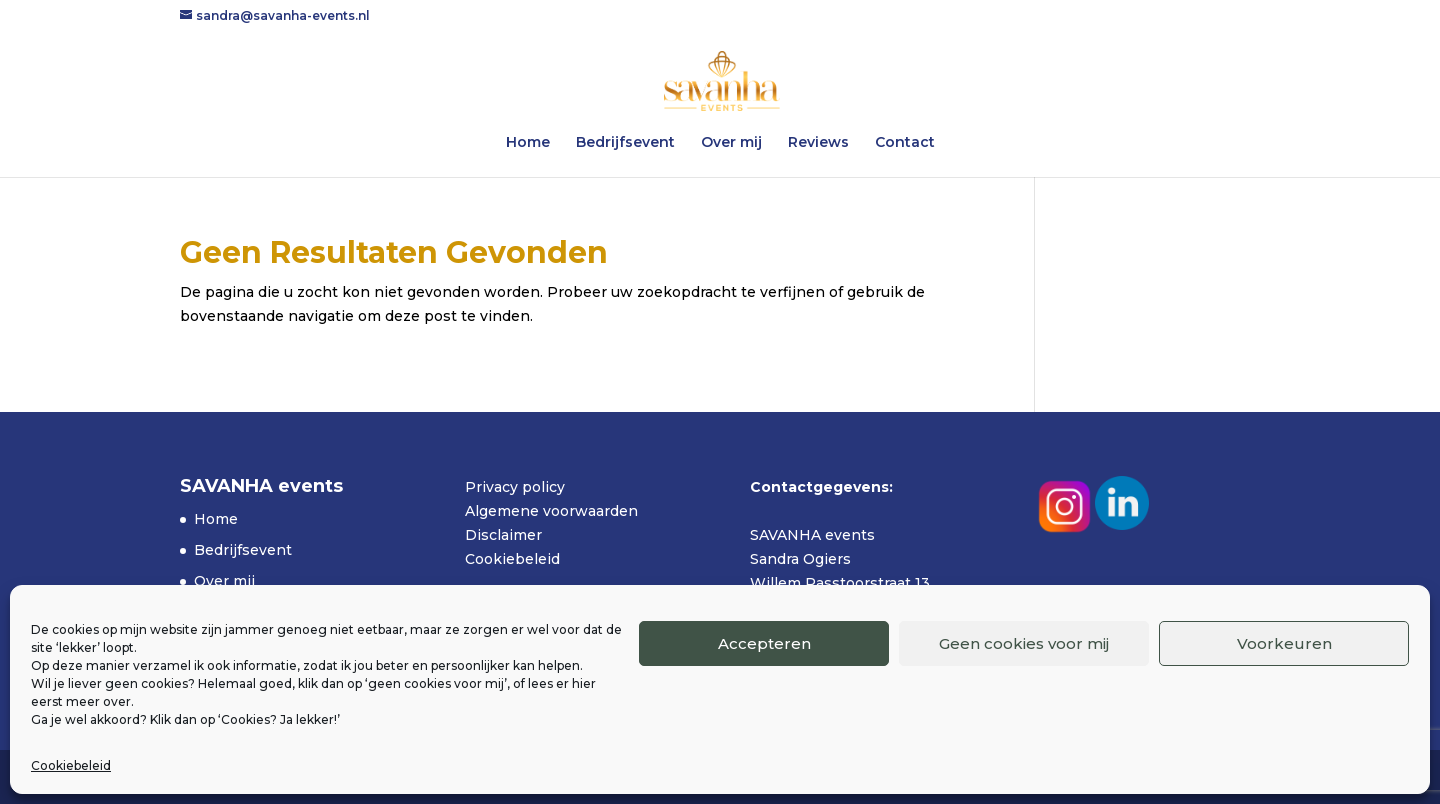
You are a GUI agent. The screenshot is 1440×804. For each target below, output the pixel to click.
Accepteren (764, 643)
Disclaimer (503, 535)
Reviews (818, 143)
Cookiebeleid (71, 765)
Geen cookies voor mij (1024, 643)
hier (584, 683)
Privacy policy (515, 487)
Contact (905, 143)
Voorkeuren (1284, 643)
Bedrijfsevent (625, 143)
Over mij (731, 143)
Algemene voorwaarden (551, 511)
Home (528, 143)
